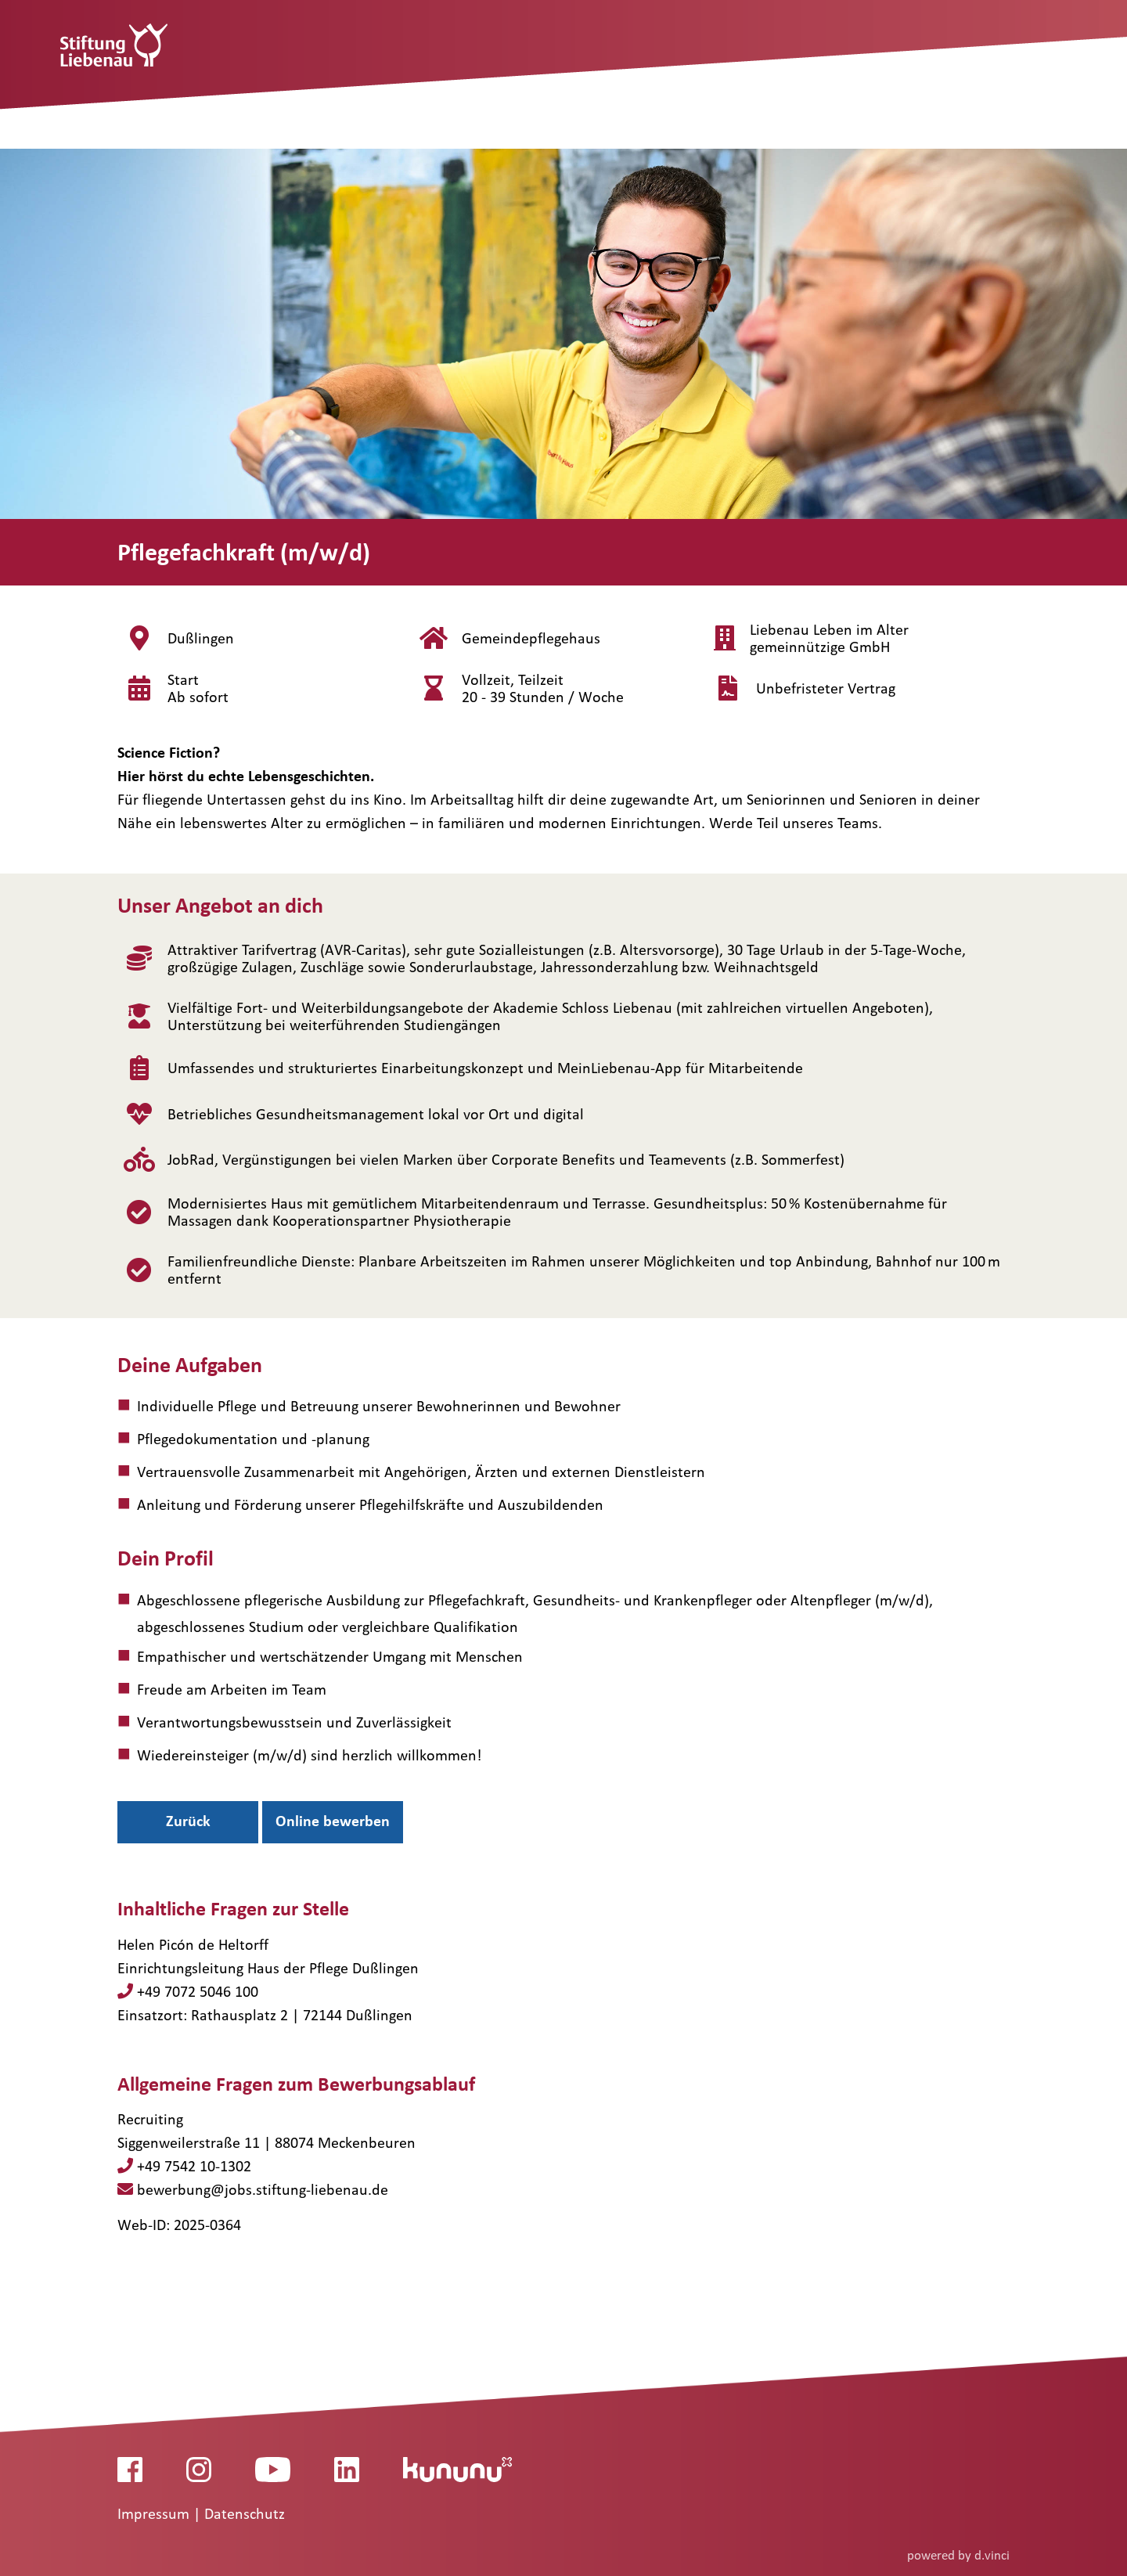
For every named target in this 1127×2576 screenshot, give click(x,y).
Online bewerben (332, 1820)
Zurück (188, 1820)
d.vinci (992, 2554)
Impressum (155, 2513)
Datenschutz (244, 2513)
